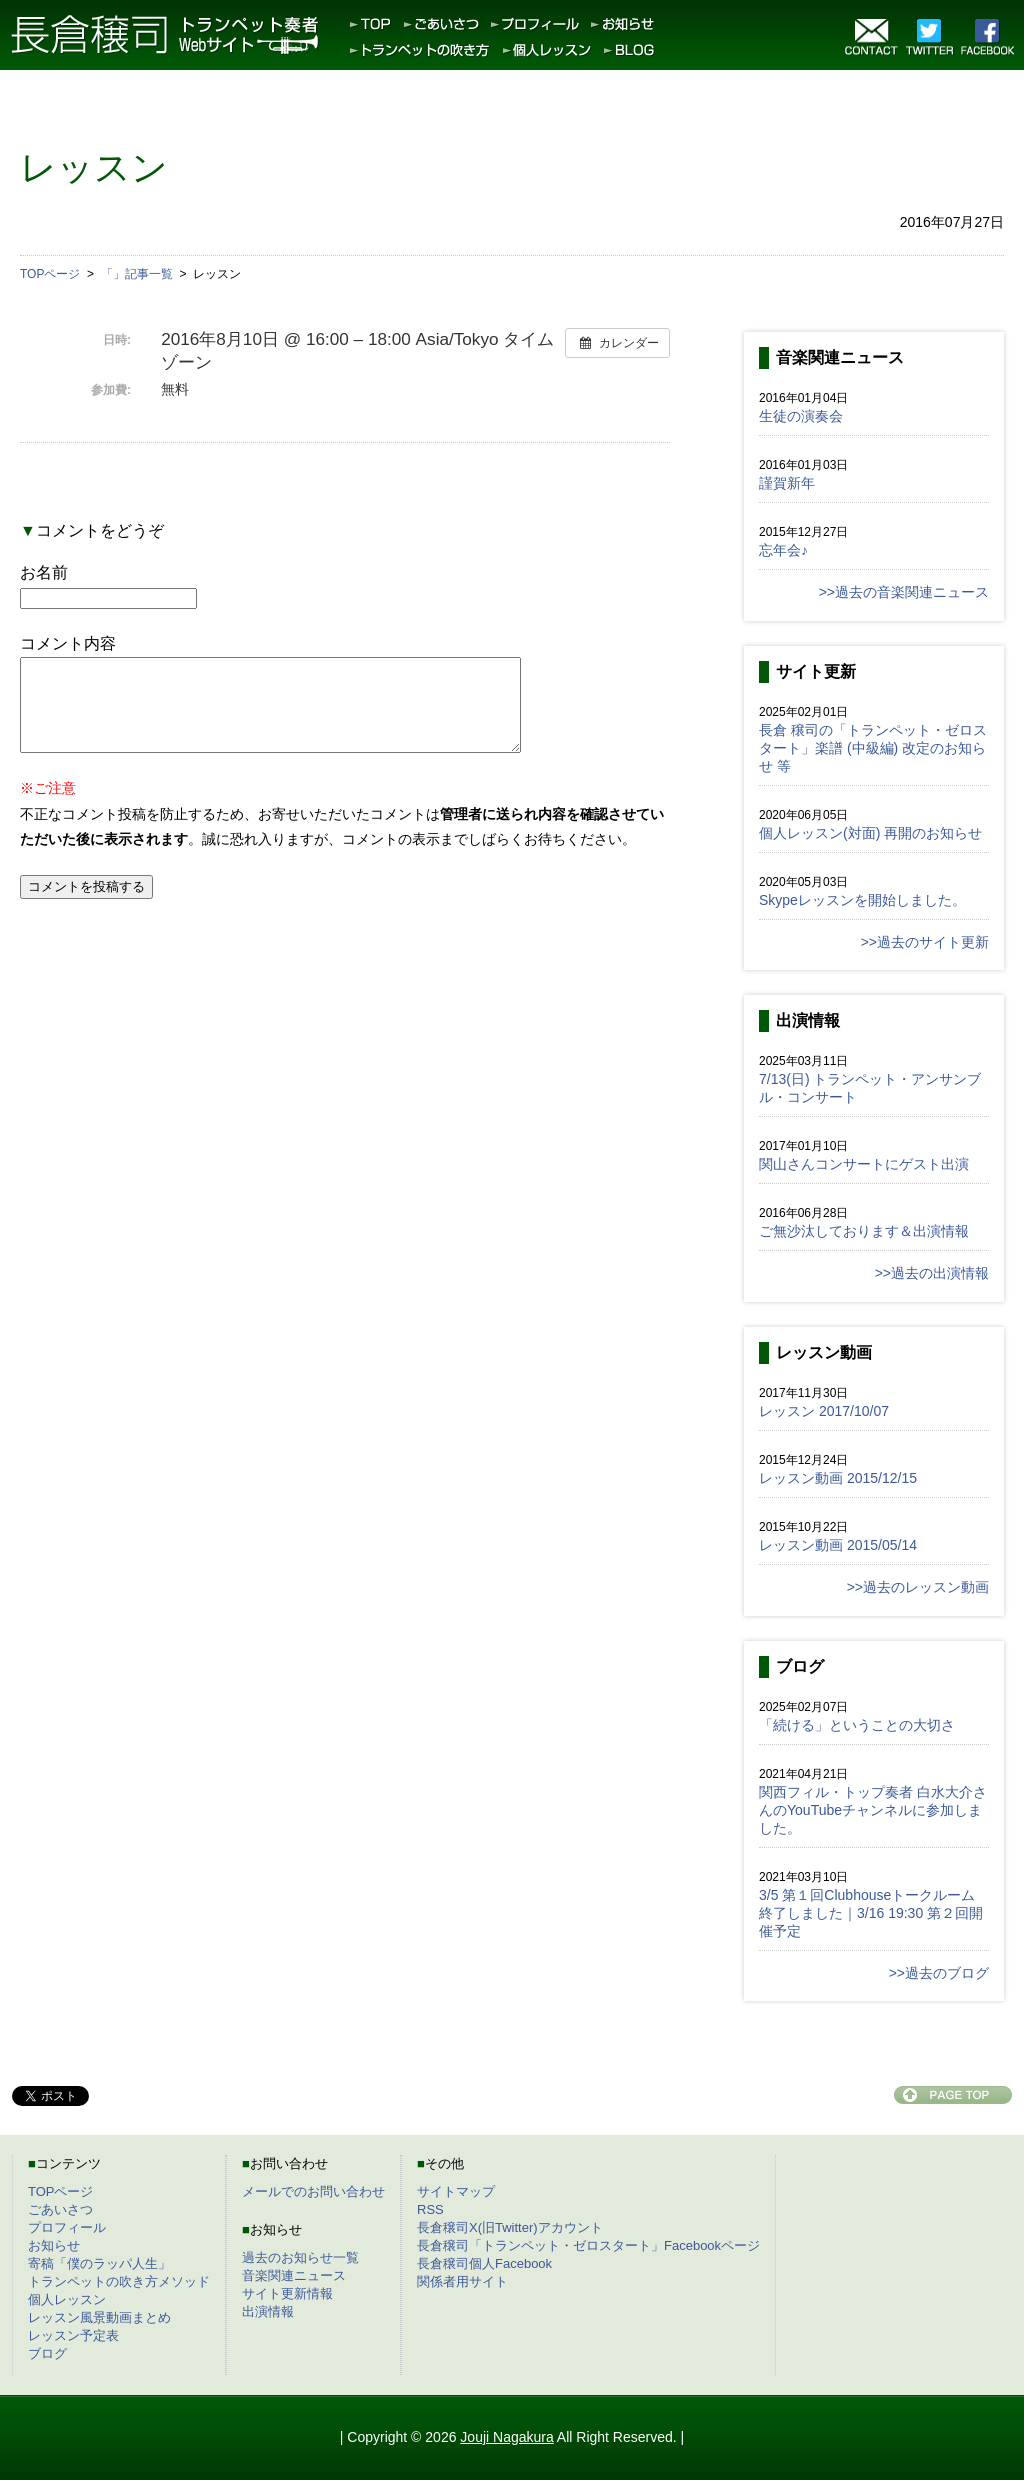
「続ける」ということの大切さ (857, 1725)
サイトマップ (456, 2191)
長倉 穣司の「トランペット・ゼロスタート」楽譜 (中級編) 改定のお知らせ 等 (873, 748)
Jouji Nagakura (506, 2437)
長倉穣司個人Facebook (484, 2263)
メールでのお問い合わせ (313, 2191)
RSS (430, 2209)
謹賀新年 (787, 483)
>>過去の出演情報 (932, 1273)
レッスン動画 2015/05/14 (838, 1545)
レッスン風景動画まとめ (99, 2317)
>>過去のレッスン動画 (918, 1587)
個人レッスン (67, 2299)
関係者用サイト (462, 2281)
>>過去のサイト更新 (925, 942)
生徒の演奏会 (801, 416)
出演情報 (268, 2311)
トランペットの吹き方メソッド (119, 2281)
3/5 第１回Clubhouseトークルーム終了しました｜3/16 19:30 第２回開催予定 (871, 1913)
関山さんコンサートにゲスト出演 (864, 1164)
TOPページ (61, 2191)
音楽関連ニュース (294, 2275)
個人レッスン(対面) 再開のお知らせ (870, 833)
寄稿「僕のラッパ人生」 (99, 2263)
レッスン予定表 (73, 2335)
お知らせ (54, 2245)
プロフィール (67, 2227)
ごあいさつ (60, 2209)
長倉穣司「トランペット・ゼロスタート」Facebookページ (588, 2245)
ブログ (47, 2353)
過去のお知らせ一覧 (300, 2257)
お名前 (44, 572)
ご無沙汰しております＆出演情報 (864, 1231)
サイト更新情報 (287, 2293)
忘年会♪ (783, 550)
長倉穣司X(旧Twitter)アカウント (510, 2227)
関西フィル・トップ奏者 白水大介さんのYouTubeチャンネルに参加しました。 (873, 1810)
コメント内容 (68, 643)
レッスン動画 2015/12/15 (838, 1478)
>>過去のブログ (939, 1973)
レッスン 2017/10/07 (824, 1411)
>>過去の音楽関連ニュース (904, 592)
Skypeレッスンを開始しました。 (862, 900)
